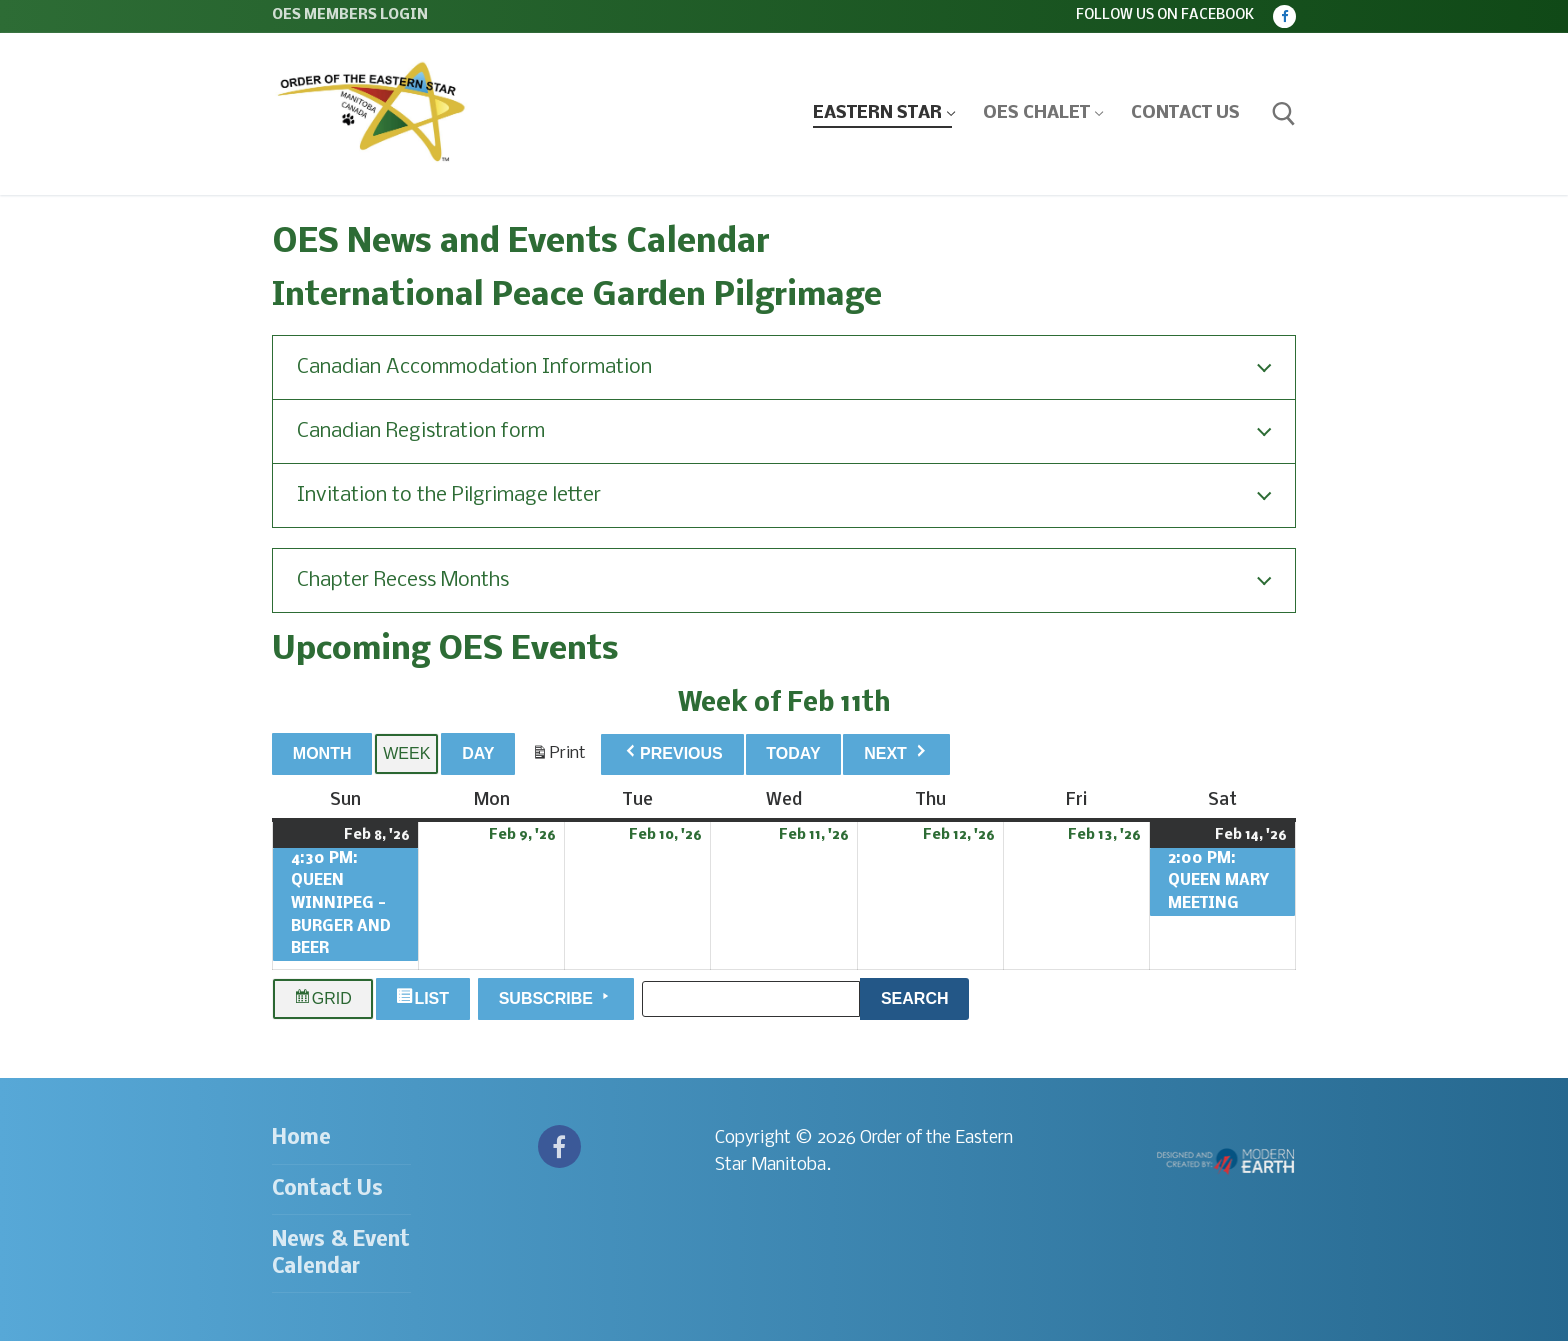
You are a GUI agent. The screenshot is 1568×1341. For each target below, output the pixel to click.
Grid (323, 999)
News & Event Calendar (341, 1254)
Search (925, 996)
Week (406, 753)
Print (558, 758)
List (425, 999)
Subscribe (556, 997)
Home (301, 1138)
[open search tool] (1284, 114)
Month (322, 753)
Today (793, 753)
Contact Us (327, 1189)
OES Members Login (350, 15)
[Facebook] (1284, 16)
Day (478, 753)
